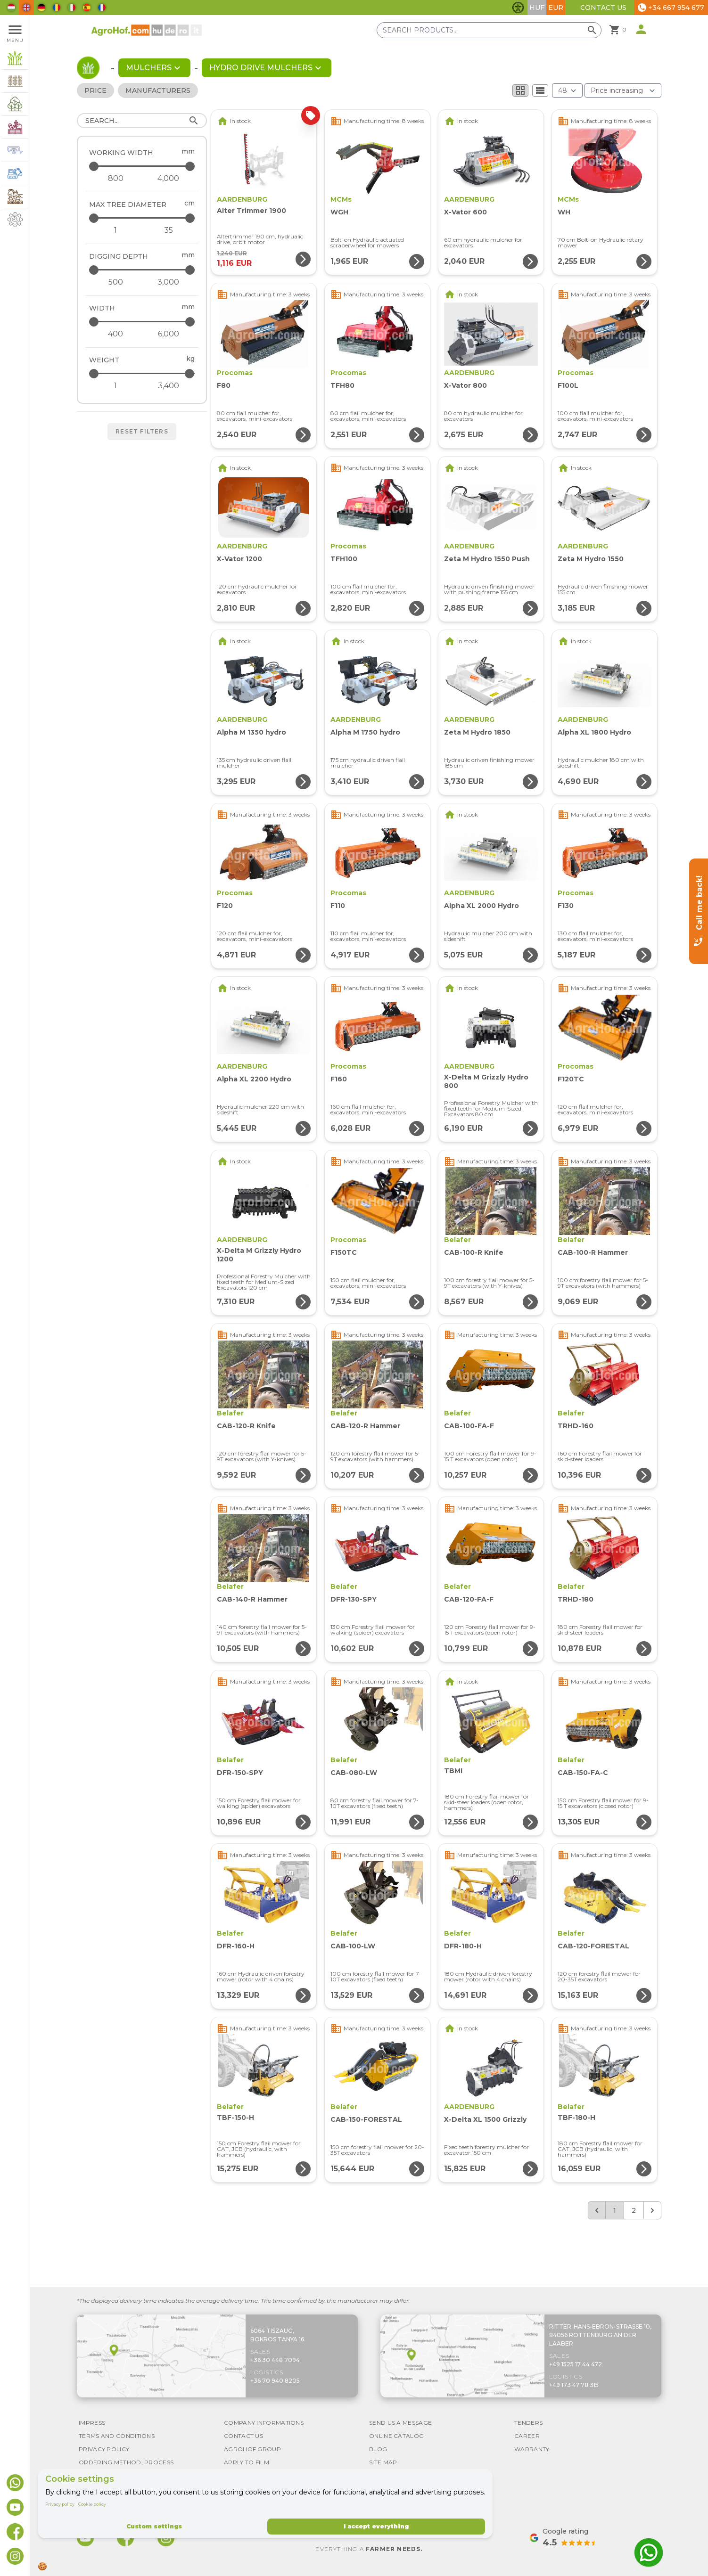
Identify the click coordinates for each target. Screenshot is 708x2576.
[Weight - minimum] (115, 386)
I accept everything (376, 2526)
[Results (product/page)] (567, 90)
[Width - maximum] (143, 321)
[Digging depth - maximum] (143, 269)
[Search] (142, 120)
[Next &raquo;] (652, 2210)
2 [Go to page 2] (634, 2210)
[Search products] (489, 30)
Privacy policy (59, 2504)
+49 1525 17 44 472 (575, 2364)
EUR (555, 7)
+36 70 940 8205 (275, 2380)
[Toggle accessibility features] (518, 7)
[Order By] (623, 90)
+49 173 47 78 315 (574, 2384)
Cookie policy (92, 2504)
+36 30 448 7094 (275, 2359)
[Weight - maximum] (143, 373)
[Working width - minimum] (115, 178)
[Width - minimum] (115, 334)
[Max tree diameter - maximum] (143, 218)
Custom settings (154, 2526)
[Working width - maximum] (143, 166)
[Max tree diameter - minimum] (115, 230)
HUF (536, 7)
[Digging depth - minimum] (115, 282)
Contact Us (603, 7)
